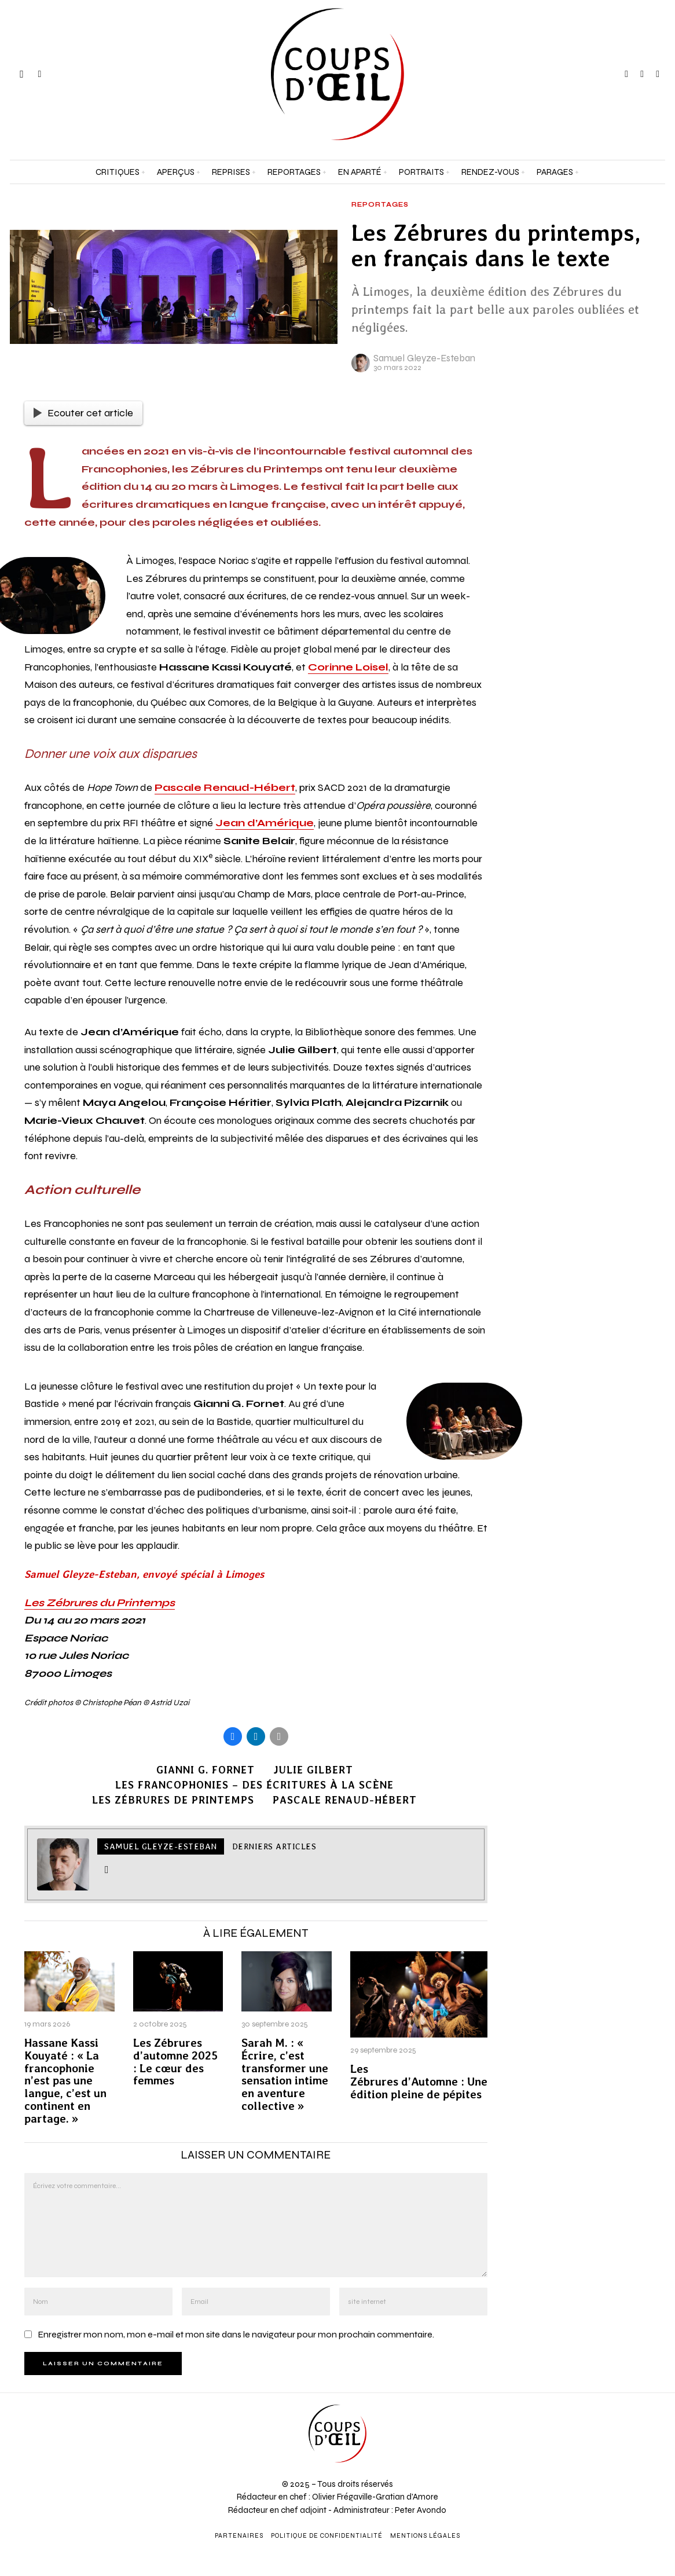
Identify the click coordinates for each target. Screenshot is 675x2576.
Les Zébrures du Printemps (99, 1602)
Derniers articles (274, 1846)
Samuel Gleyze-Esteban (424, 358)
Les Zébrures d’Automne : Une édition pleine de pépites (418, 2082)
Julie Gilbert (313, 1770)
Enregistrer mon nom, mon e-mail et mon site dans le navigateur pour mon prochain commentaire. (236, 2334)
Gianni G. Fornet (205, 1770)
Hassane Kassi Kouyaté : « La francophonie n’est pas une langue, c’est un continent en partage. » (65, 2081)
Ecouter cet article (83, 412)
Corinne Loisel (348, 667)
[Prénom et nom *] (591, 2391)
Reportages (380, 204)
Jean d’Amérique (264, 822)
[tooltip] (626, 74)
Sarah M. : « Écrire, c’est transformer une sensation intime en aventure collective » (284, 2075)
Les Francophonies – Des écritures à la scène (254, 1785)
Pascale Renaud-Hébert (225, 787)
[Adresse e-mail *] (591, 2434)
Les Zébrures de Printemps (173, 1800)
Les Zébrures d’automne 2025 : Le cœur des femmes (175, 2062)
